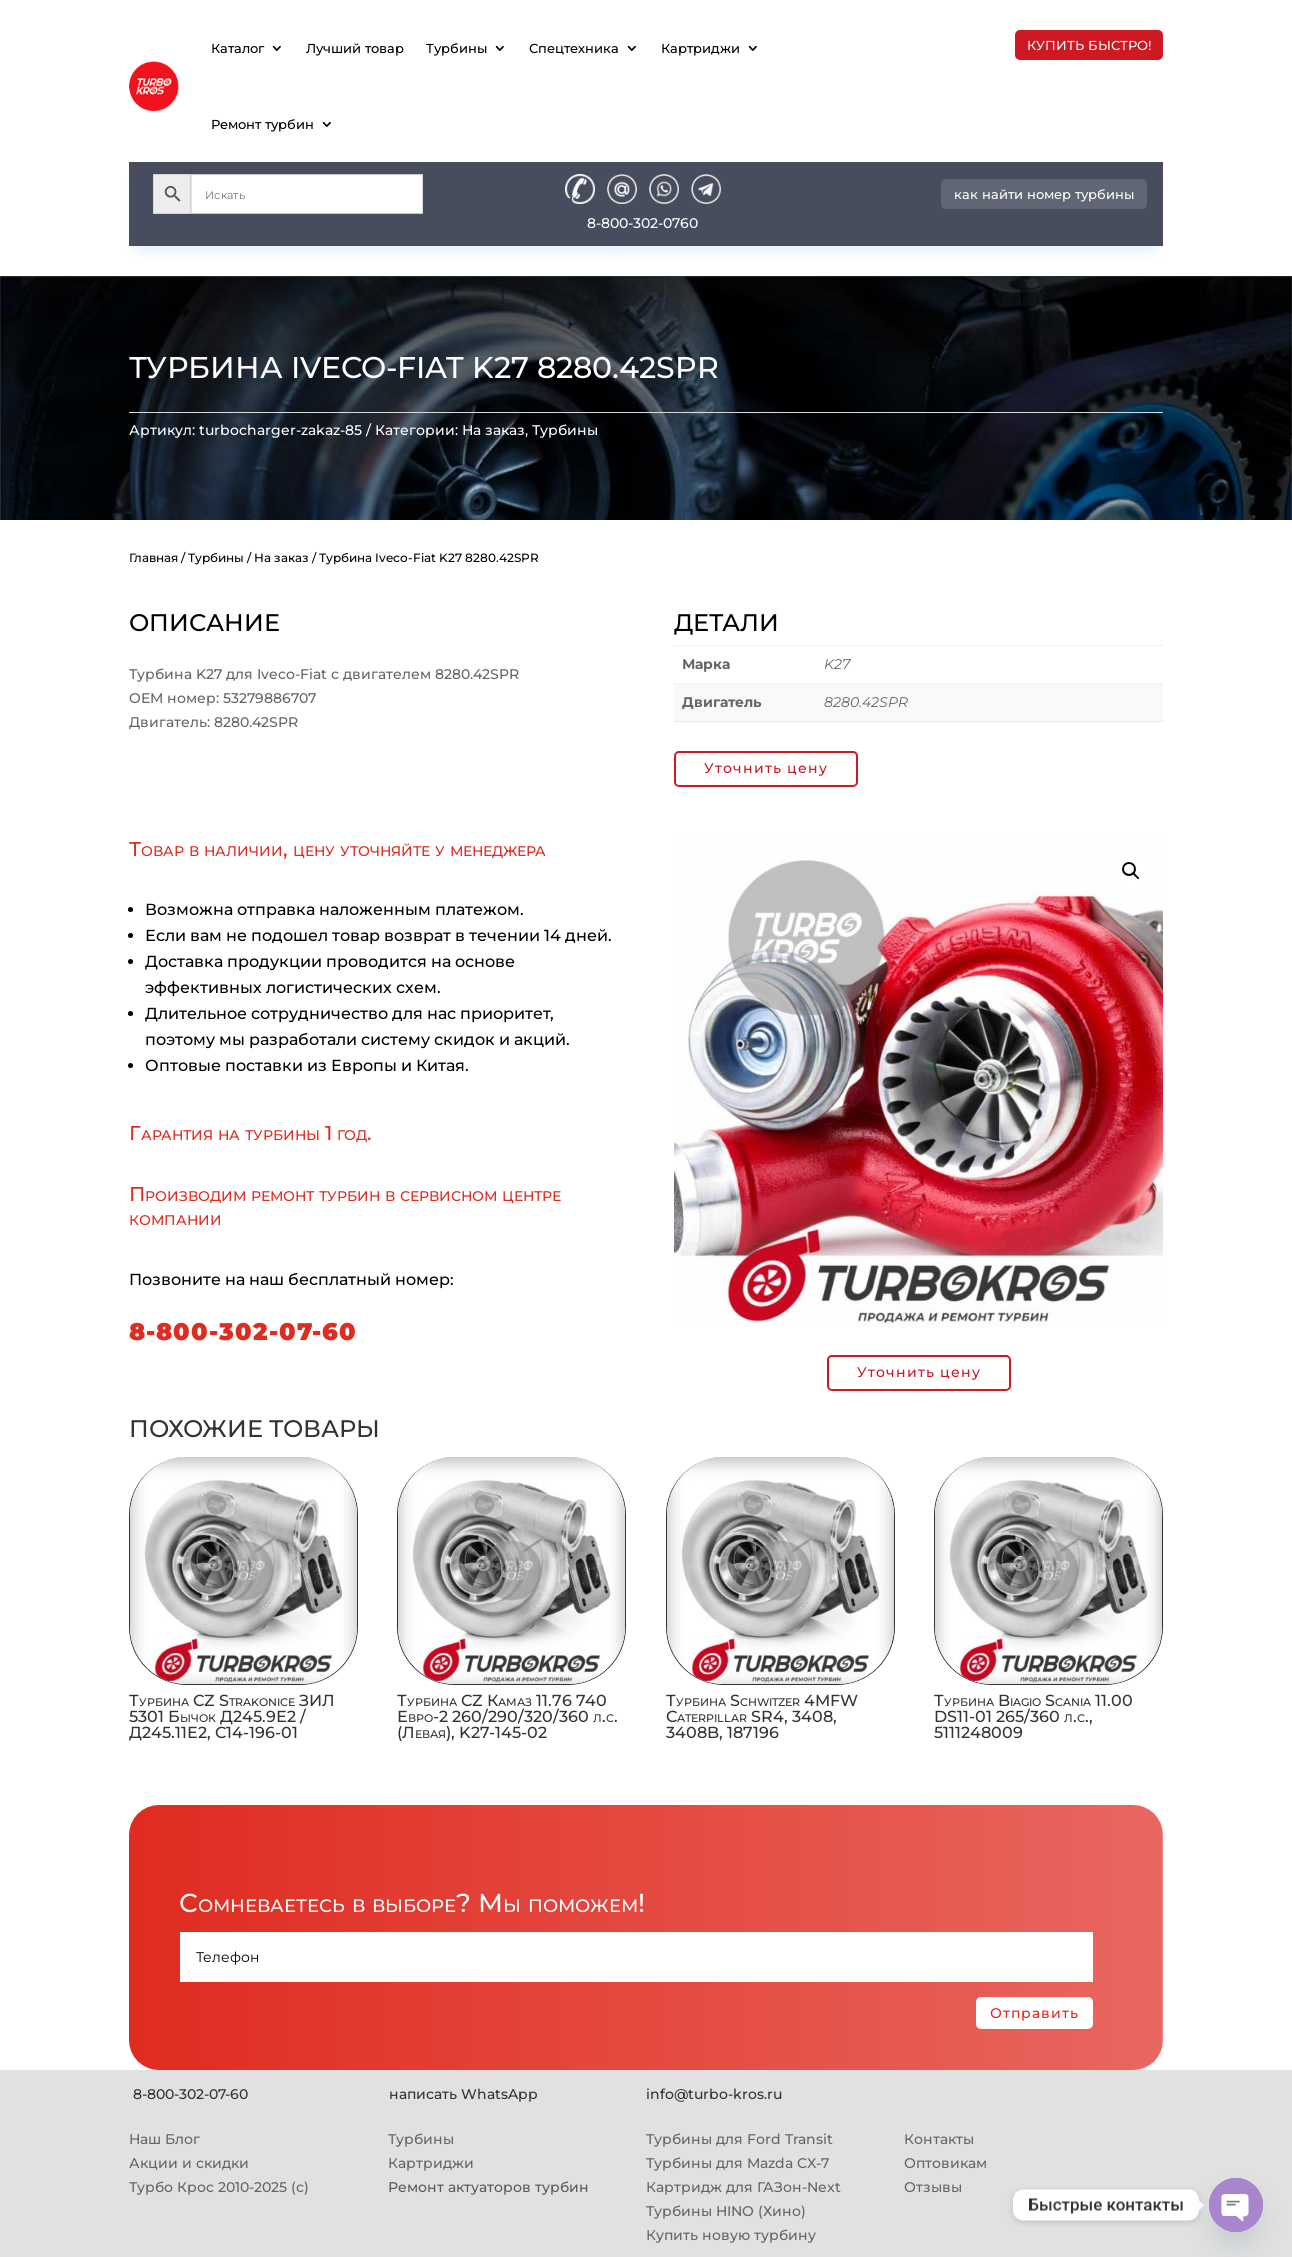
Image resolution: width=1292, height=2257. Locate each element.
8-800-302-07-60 (243, 1331)
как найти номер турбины (1044, 194)
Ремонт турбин (262, 124)
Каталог (237, 48)
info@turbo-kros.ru (714, 2094)
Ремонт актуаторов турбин (488, 2187)
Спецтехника (574, 48)
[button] (1131, 871)
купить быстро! (1089, 45)
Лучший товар (355, 48)
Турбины (456, 48)
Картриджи (700, 48)
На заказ (493, 430)
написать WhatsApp (463, 2094)
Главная (153, 557)
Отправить (1034, 2013)
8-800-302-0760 (642, 223)
